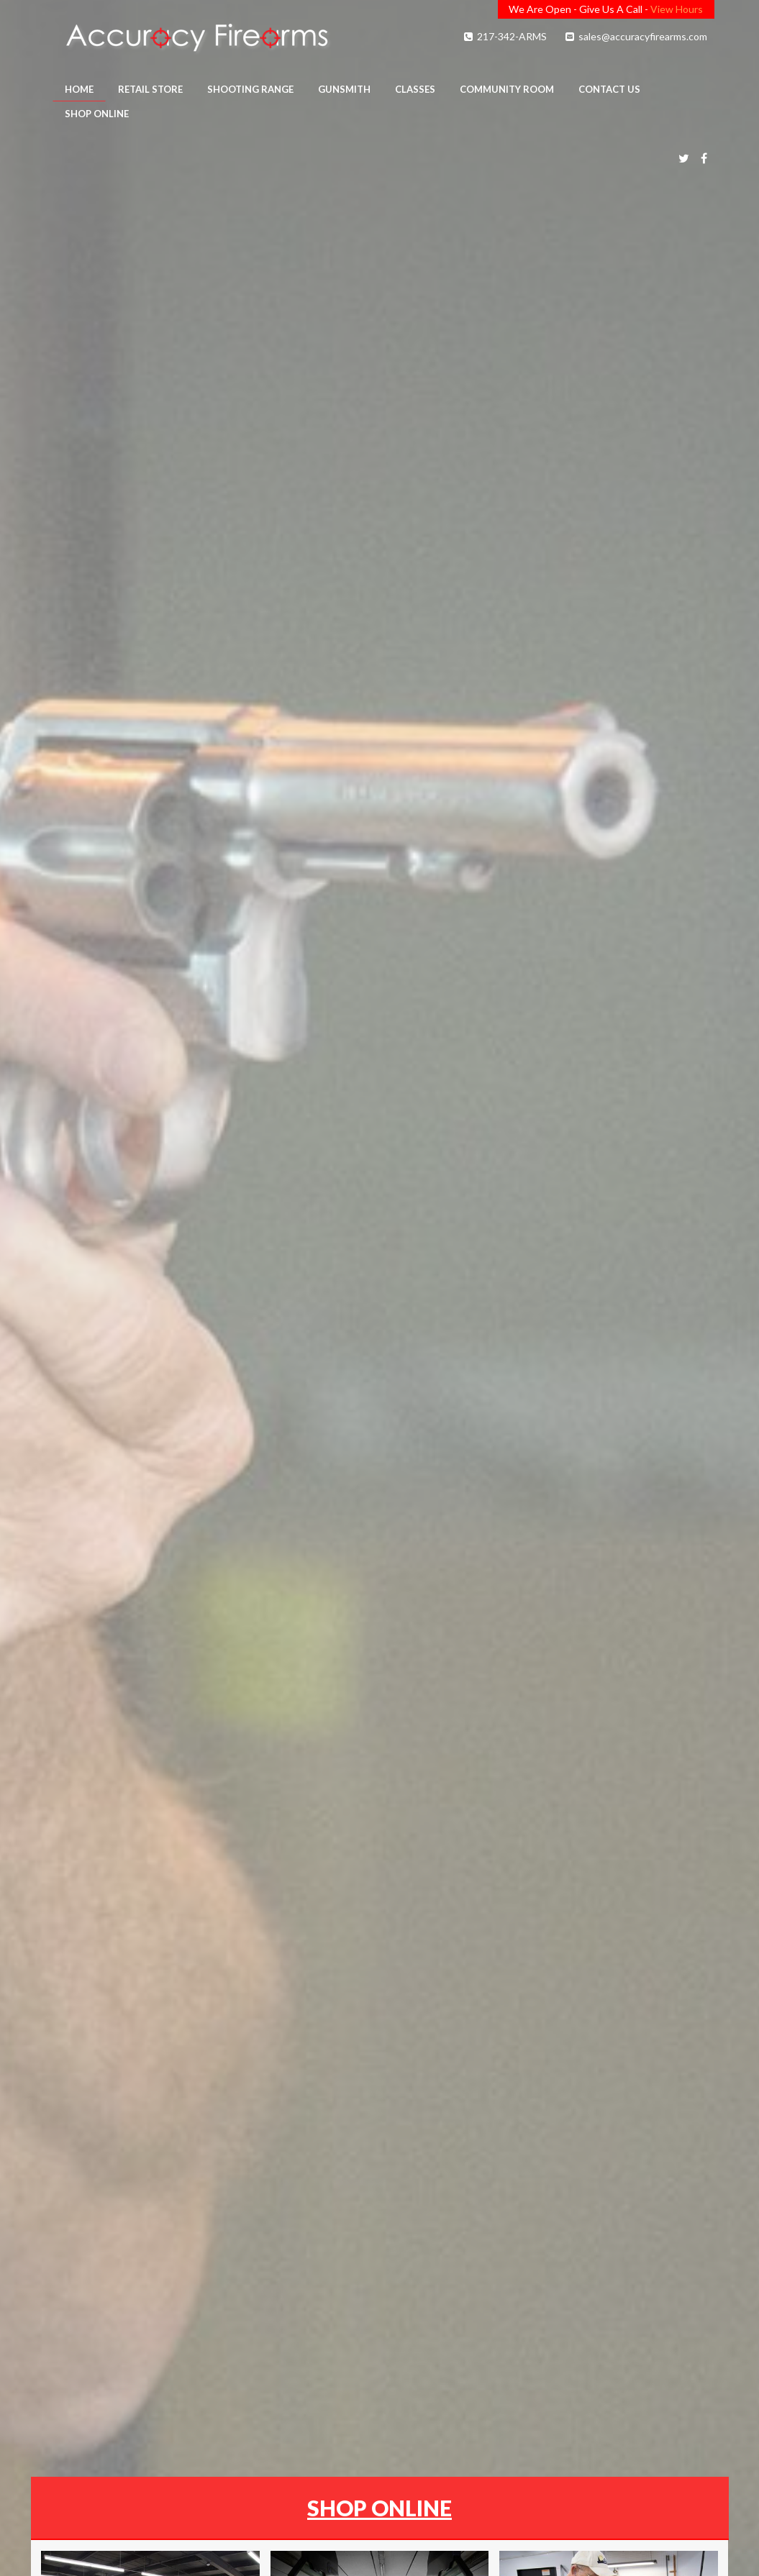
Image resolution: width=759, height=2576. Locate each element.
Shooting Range (250, 89)
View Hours (676, 9)
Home (79, 89)
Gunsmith (344, 89)
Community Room (507, 89)
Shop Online (97, 113)
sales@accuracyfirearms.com (635, 36)
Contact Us (609, 89)
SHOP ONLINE (379, 2508)
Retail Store (150, 89)
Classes (415, 89)
